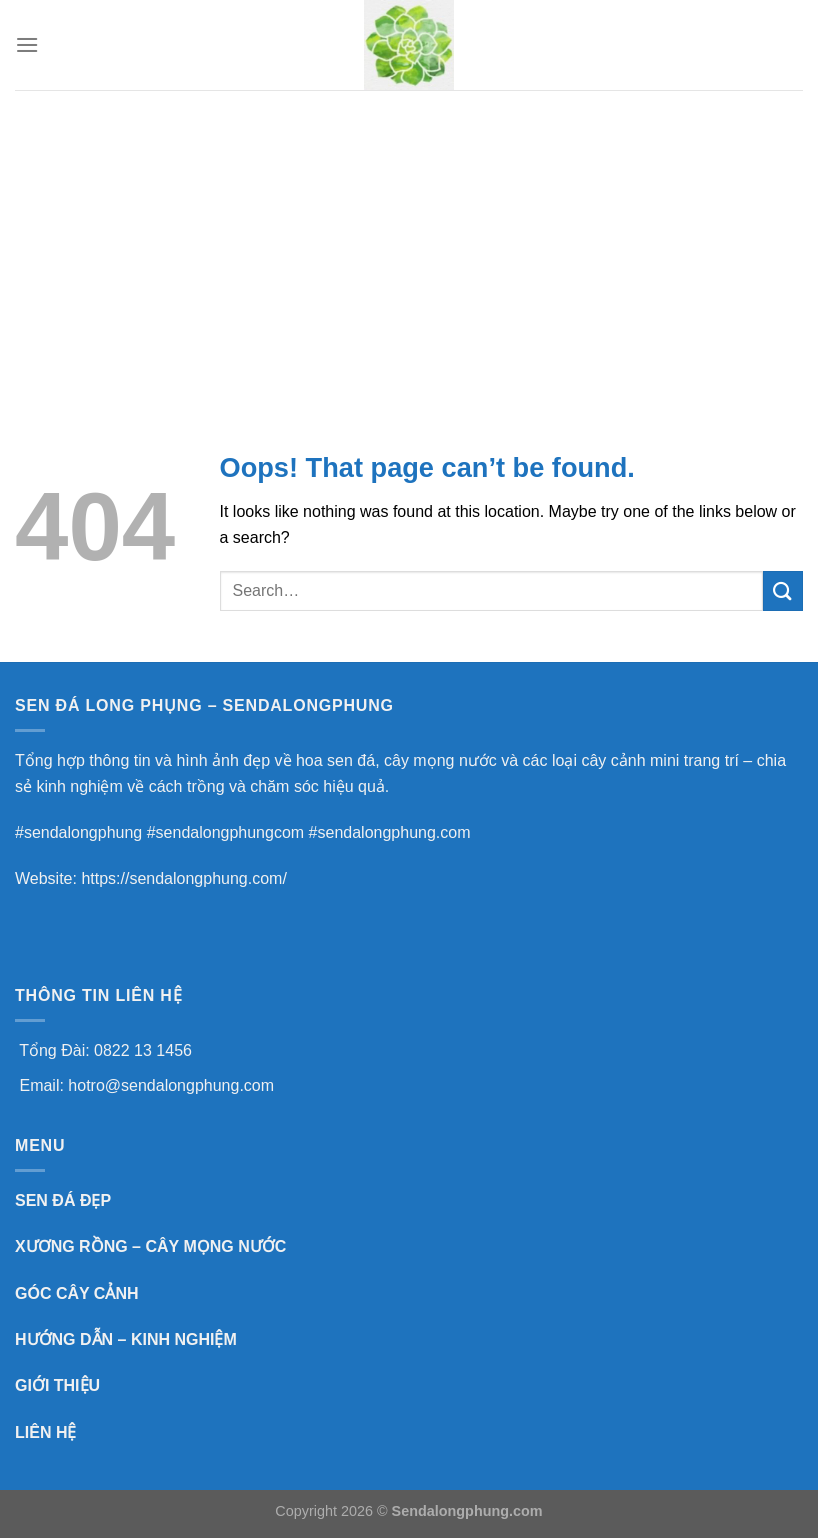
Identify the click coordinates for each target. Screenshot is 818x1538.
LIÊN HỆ (45, 1432)
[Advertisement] (409, 240)
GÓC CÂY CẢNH (77, 1293)
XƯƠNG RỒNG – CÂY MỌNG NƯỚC (150, 1246)
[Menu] (27, 44)
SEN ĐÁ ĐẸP (63, 1200)
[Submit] (783, 590)
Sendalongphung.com (467, 1511)
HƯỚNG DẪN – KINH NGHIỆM (126, 1339)
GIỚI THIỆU (57, 1385)
